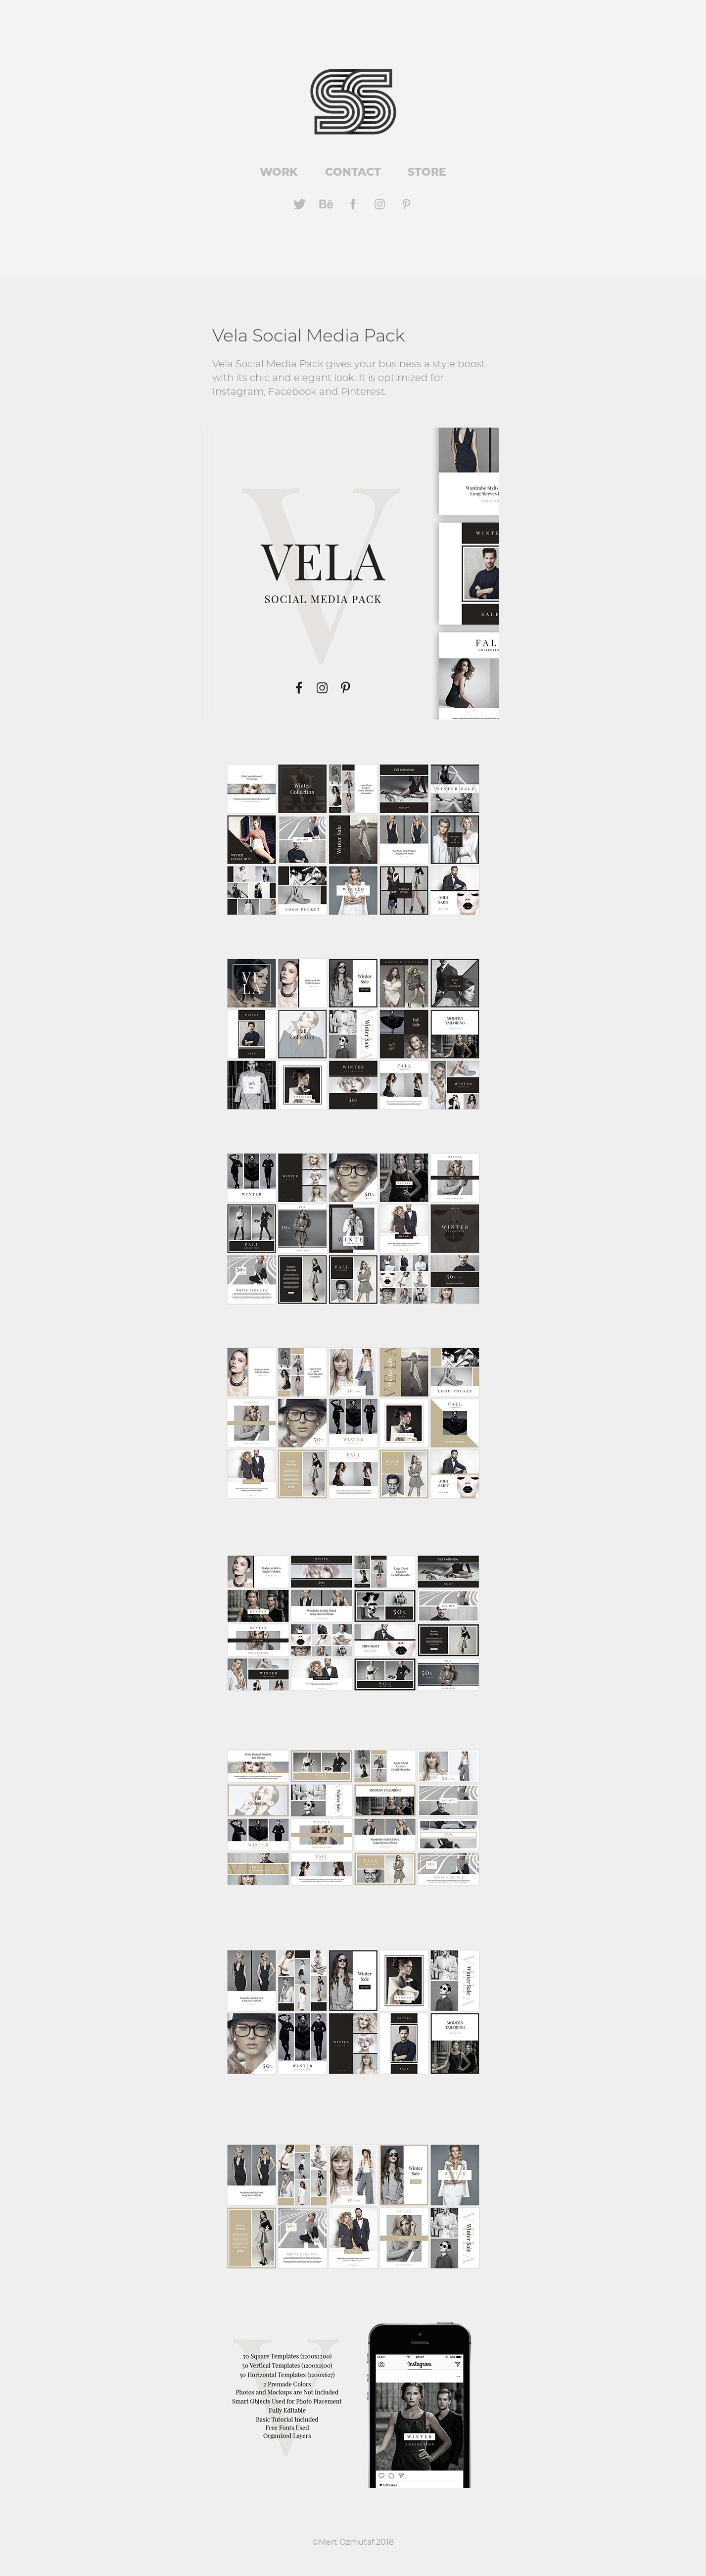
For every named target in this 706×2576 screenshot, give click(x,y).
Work (279, 171)
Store (427, 171)
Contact (353, 171)
